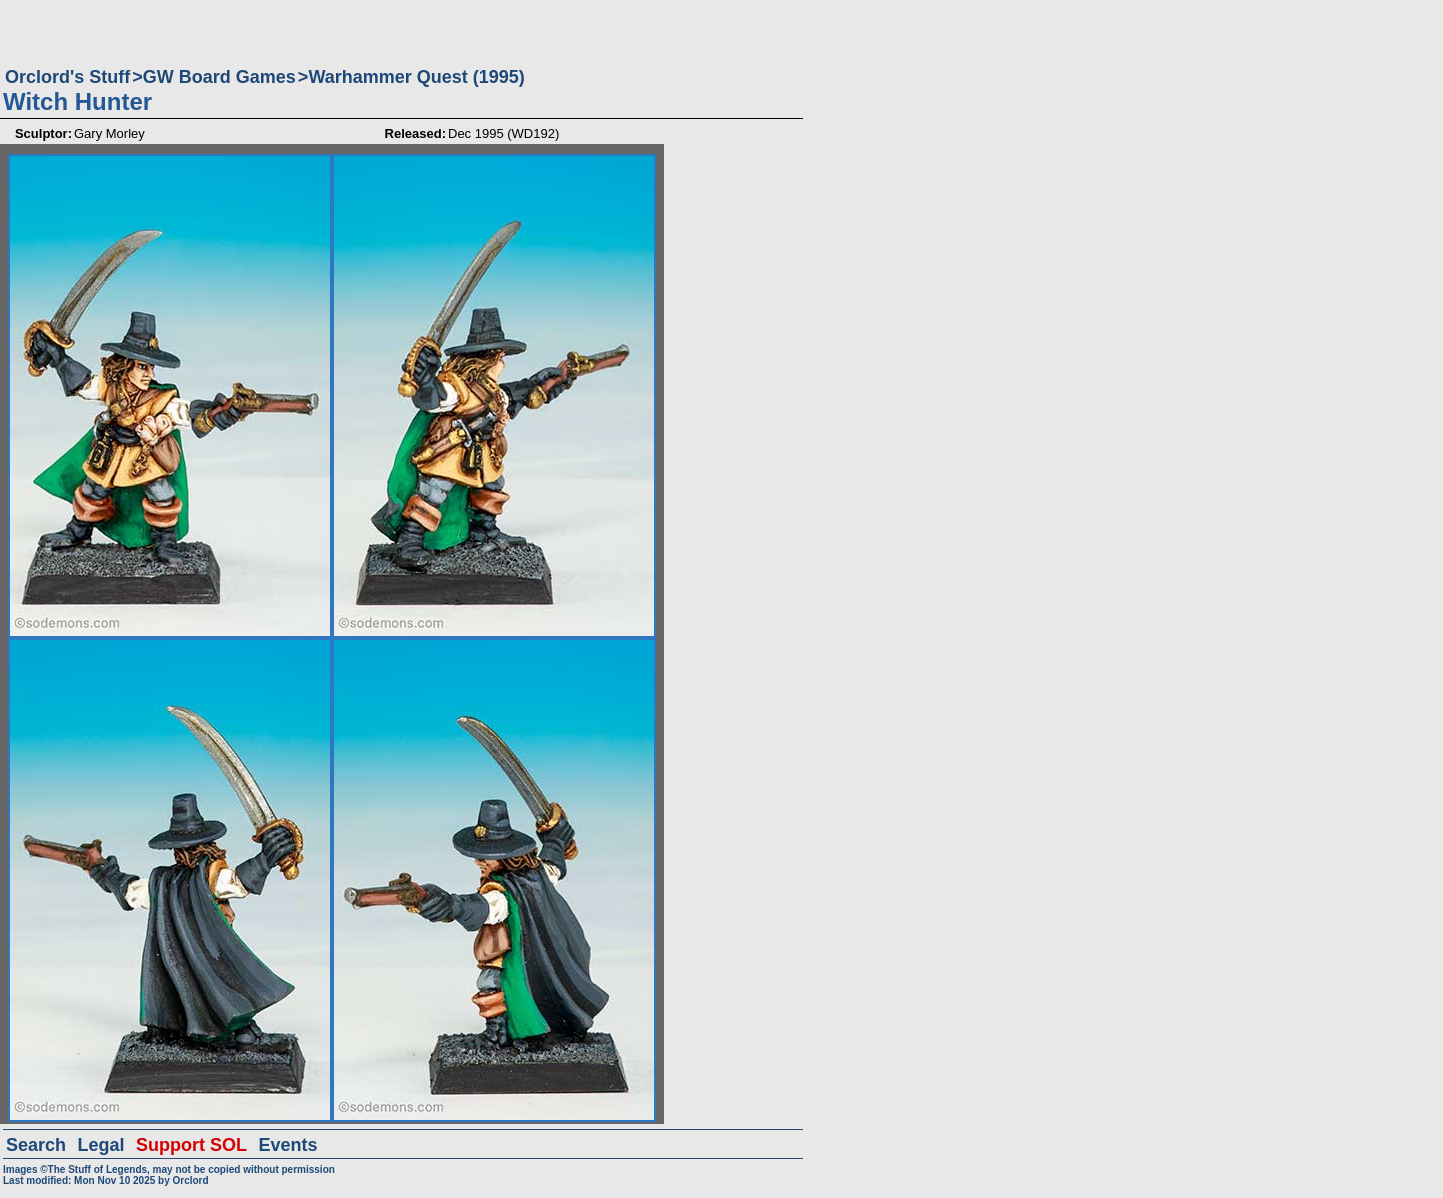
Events (287, 1145)
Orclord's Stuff (67, 77)
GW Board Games (219, 77)
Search (36, 1145)
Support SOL (191, 1145)
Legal (101, 1145)
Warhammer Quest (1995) (416, 77)
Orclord (190, 1180)
